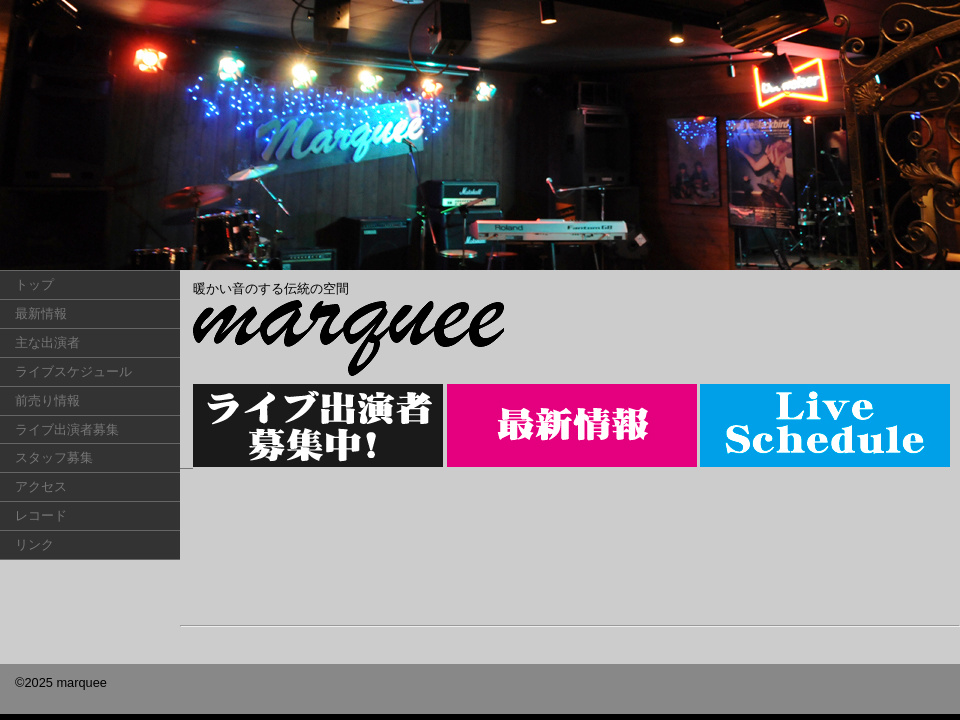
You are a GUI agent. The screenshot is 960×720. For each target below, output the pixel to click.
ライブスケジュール (73, 371)
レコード (41, 515)
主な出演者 (47, 342)
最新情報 (41, 313)
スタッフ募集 (54, 457)
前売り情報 (47, 400)
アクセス (41, 486)
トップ (34, 284)
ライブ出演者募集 (67, 429)
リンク (34, 544)
